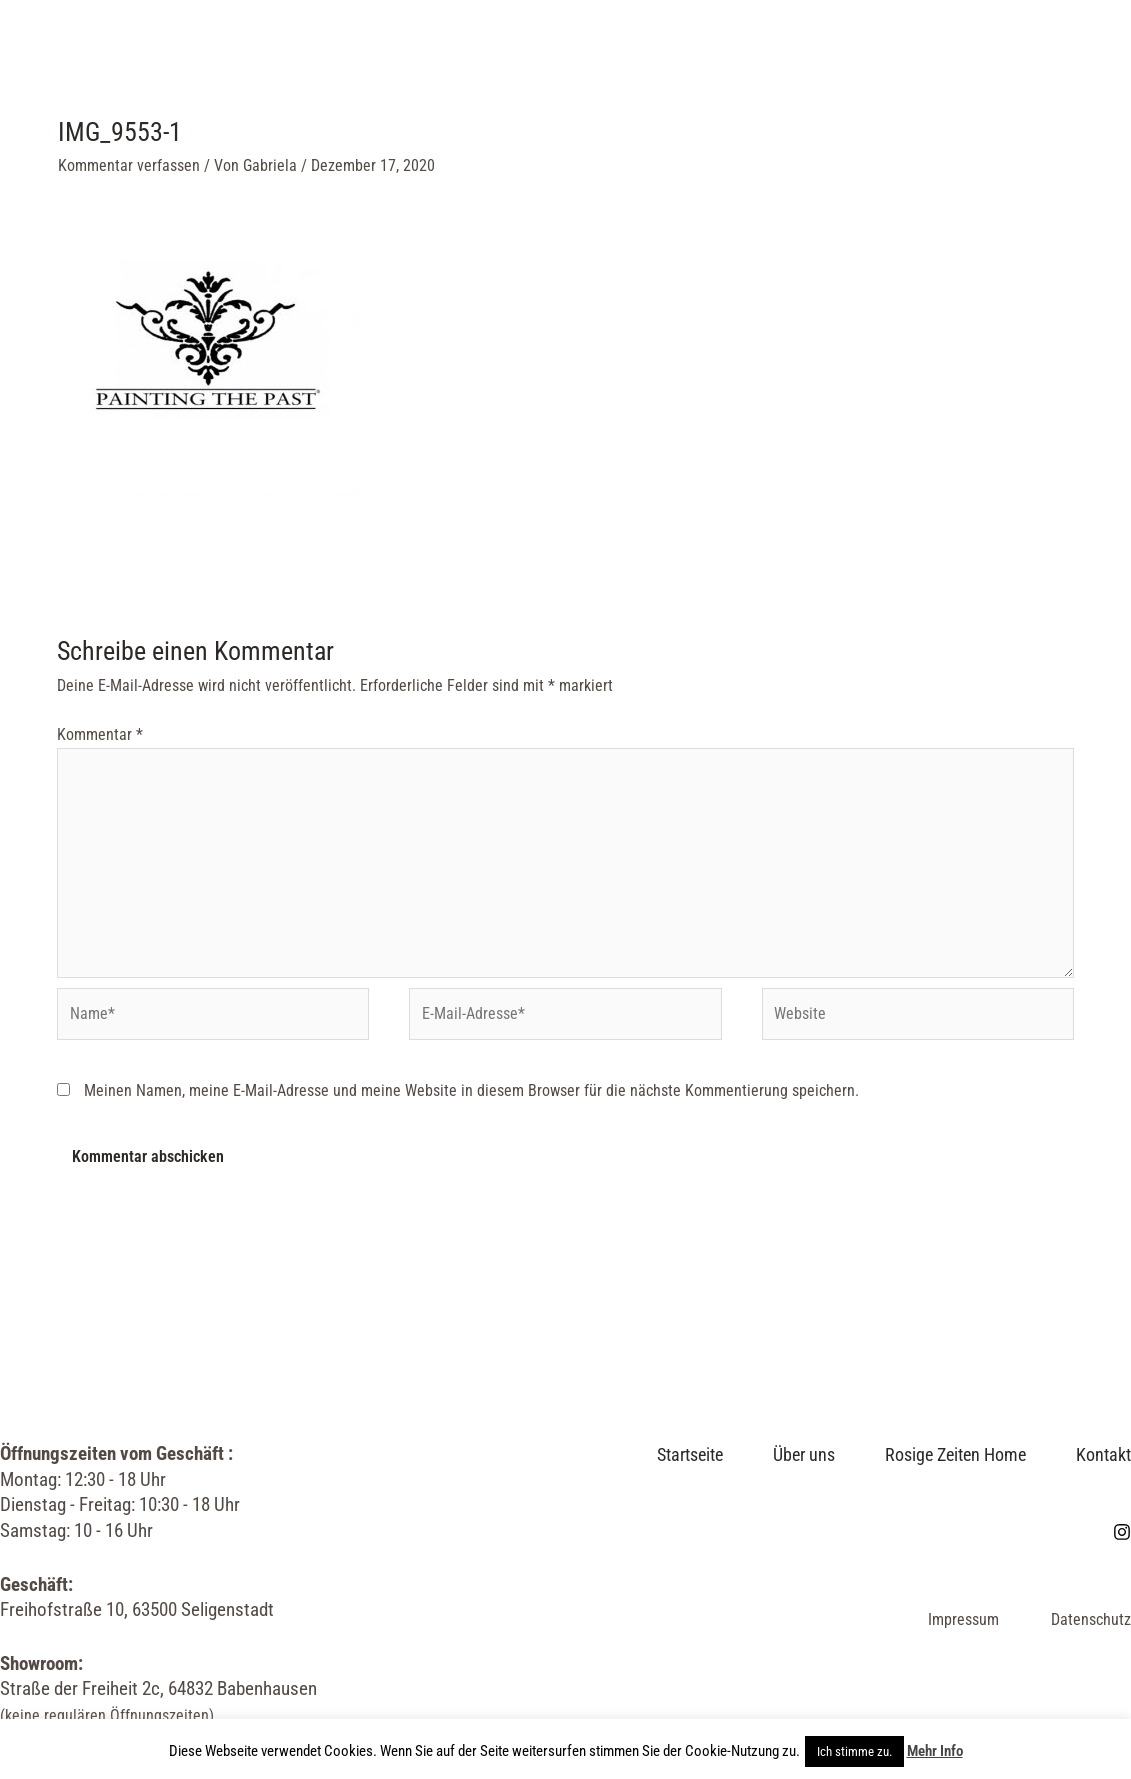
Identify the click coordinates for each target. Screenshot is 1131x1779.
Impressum (963, 1619)
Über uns (430, 59)
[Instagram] (1024, 120)
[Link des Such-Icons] (1066, 120)
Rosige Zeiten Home (597, 59)
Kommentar (100, 734)
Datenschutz (1091, 1619)
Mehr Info (935, 1751)
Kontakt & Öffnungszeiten (368, 179)
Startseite (301, 59)
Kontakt (1103, 1454)
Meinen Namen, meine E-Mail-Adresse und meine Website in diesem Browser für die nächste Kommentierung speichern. (471, 1090)
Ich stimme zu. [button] (854, 1751)
